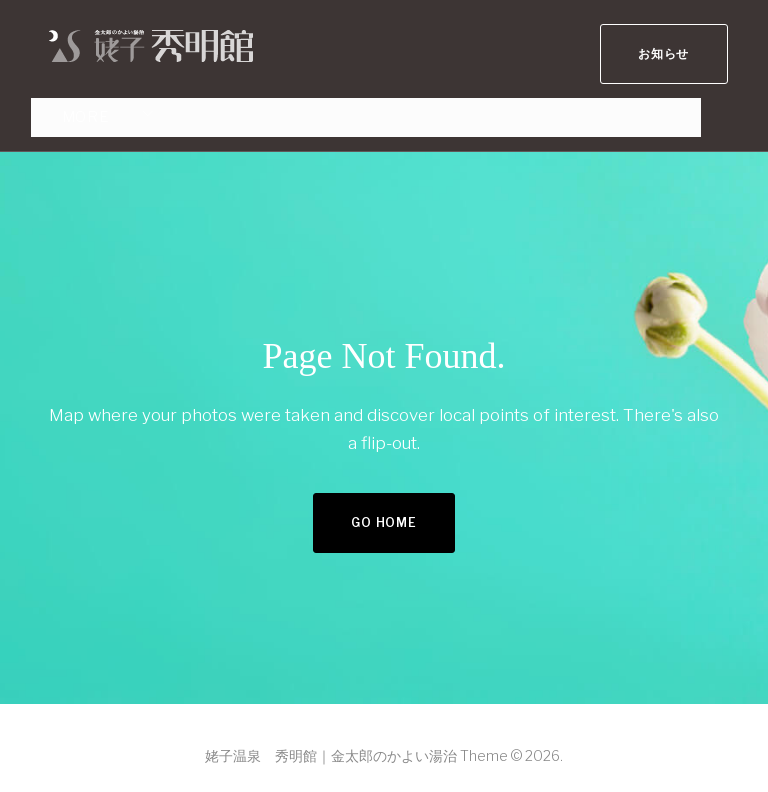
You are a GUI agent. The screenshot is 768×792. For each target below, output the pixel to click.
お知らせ (655, 44)
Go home (383, 511)
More (68, 109)
